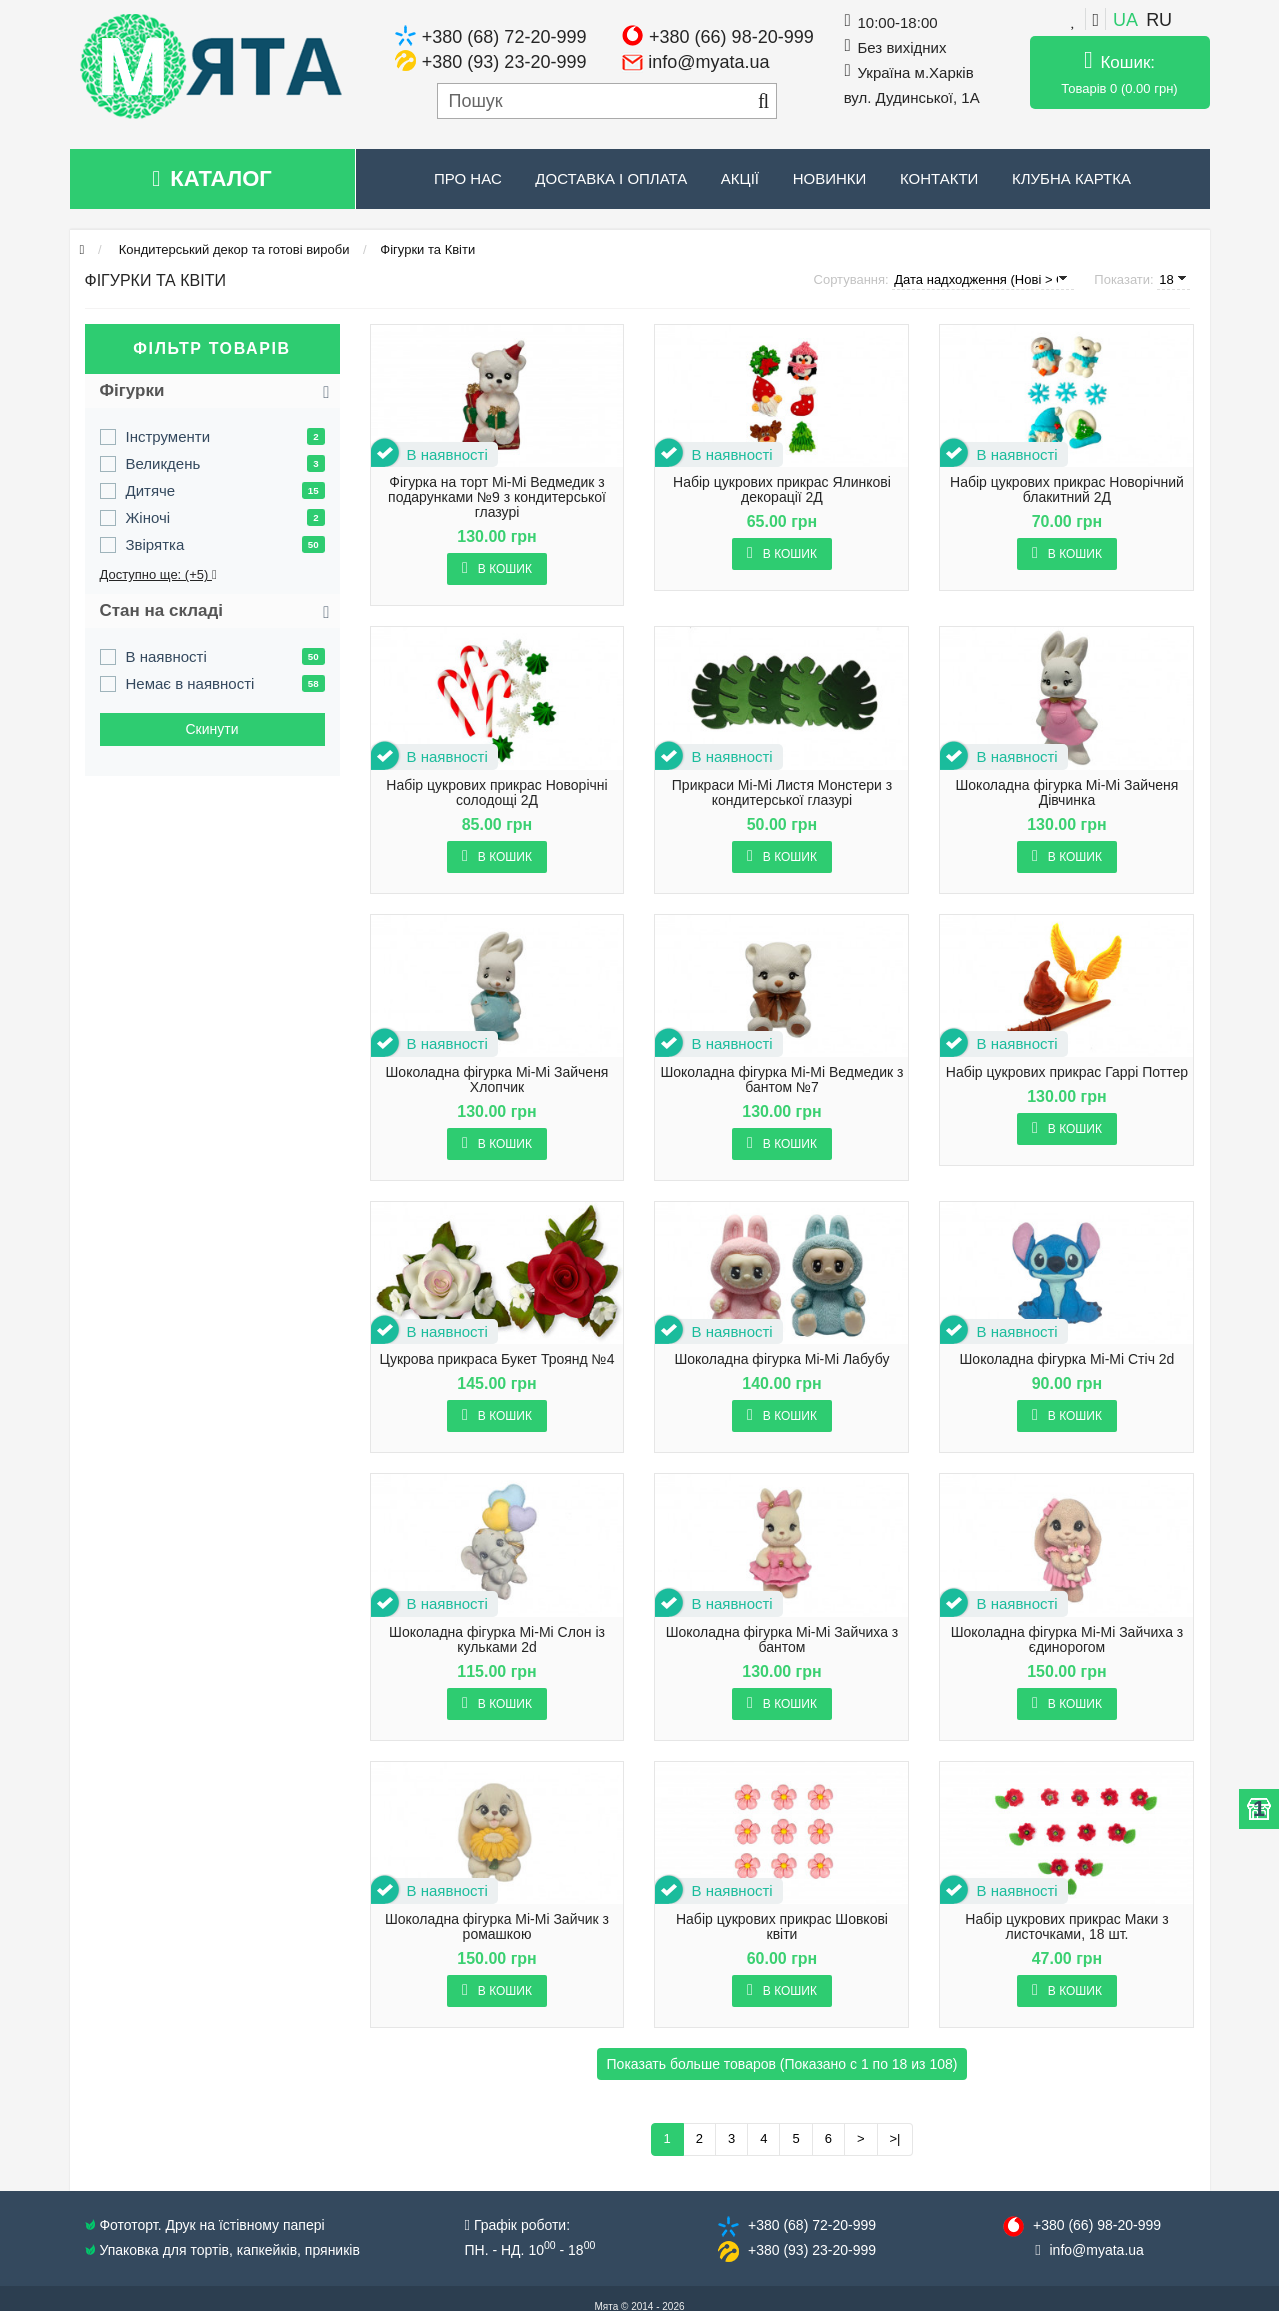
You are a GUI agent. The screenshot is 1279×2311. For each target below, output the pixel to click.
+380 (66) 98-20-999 (731, 37)
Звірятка (155, 544)
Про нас (468, 178)
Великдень (163, 463)
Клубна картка (1071, 178)
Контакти (939, 178)
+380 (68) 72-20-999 (504, 37)
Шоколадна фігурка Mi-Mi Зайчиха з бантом (782, 1640)
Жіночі (148, 517)
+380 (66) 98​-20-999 (1097, 2225)
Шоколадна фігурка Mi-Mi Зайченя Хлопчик (497, 1080)
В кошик (497, 568)
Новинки (830, 178)
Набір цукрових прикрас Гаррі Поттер (1067, 1072)
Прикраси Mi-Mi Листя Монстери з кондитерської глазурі (782, 793)
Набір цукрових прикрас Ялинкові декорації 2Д (782, 490)
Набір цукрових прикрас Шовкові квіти (782, 1927)
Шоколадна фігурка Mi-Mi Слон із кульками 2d (497, 1640)
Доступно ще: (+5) (158, 574)
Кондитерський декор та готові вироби (232, 249)
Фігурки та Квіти (427, 249)
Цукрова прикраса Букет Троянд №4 (497, 1359)
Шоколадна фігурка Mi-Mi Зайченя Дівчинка (1066, 793)
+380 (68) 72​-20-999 (812, 2225)
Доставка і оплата (611, 178)
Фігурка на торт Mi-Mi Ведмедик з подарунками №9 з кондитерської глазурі (497, 497)
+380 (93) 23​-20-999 (812, 2250)
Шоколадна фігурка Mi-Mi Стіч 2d (1067, 1359)
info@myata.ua (708, 62)
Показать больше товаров (782, 2064)
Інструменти (168, 436)
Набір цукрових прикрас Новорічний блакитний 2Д (1067, 490)
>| (895, 2138)
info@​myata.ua (1097, 2250)
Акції (740, 178)
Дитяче (151, 490)
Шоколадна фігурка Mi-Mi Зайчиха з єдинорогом (1067, 1640)
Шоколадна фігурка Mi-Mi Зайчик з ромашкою (497, 1927)
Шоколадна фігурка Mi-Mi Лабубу (781, 1359)
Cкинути (211, 729)
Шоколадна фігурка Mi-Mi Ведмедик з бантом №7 (781, 1080)
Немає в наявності (190, 683)
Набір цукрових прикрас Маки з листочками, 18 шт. (1066, 1927)
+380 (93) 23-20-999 (504, 62)
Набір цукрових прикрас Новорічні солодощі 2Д (496, 793)
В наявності (166, 656)
